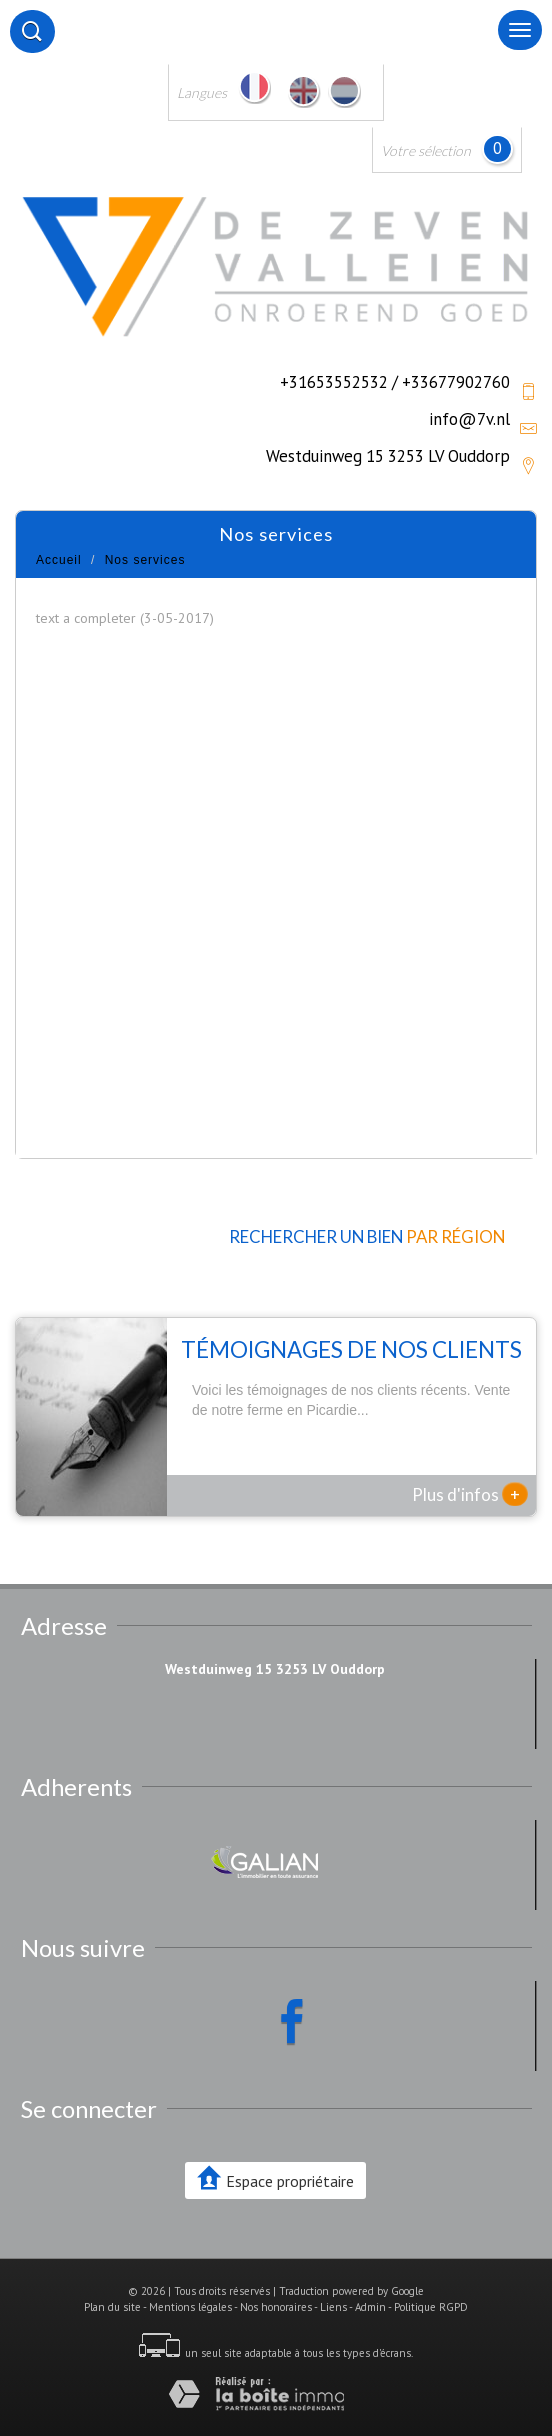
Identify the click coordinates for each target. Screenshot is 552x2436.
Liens (333, 2307)
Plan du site (112, 2307)
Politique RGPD (431, 2307)
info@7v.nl (469, 419)
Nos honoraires (276, 2307)
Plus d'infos (470, 1494)
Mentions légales (190, 2307)
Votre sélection (426, 150)
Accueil (59, 560)
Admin (370, 2307)
